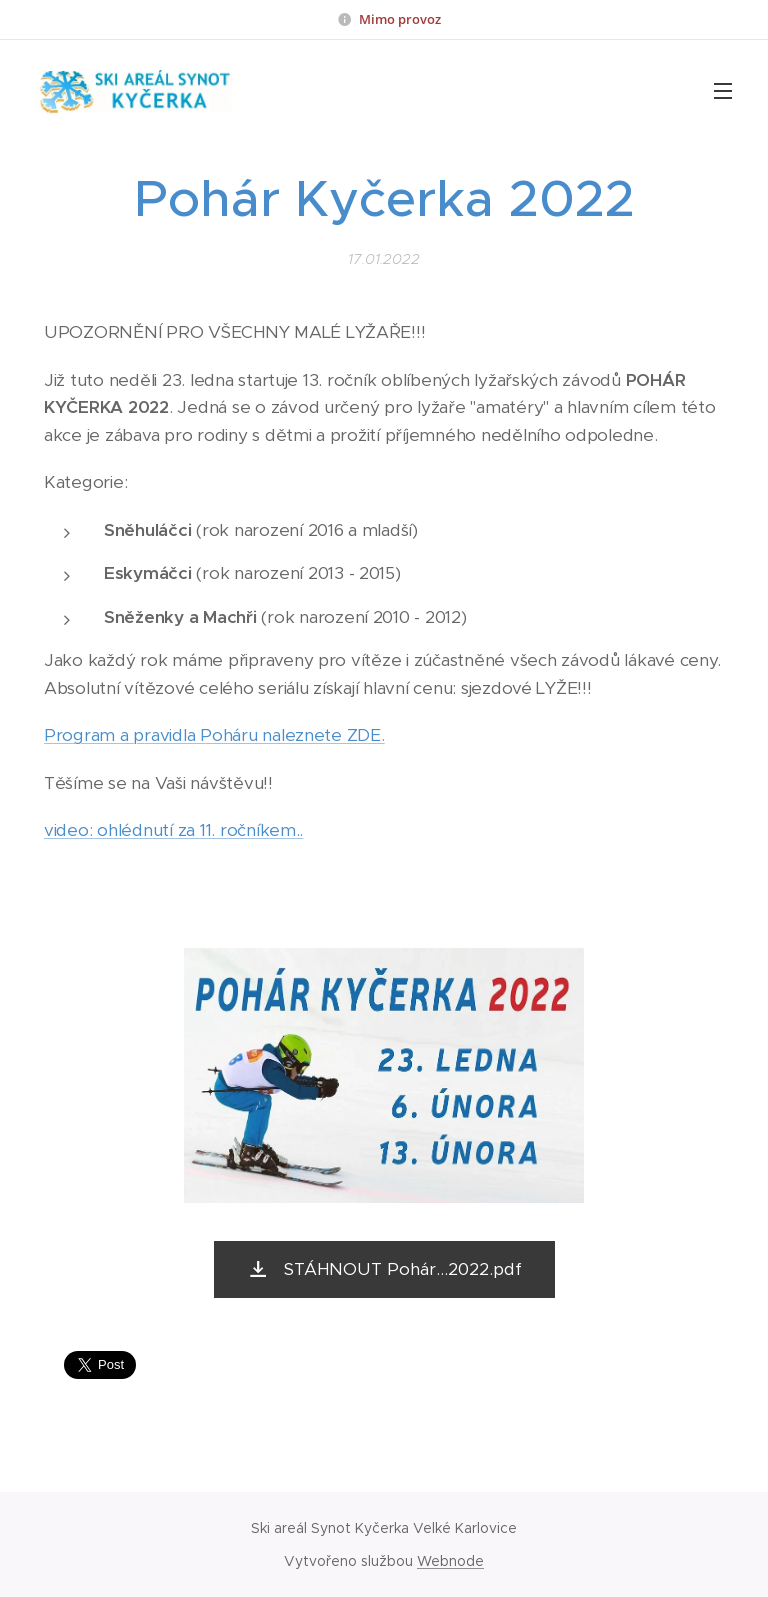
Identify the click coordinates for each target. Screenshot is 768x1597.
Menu (723, 91)
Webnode (450, 1561)
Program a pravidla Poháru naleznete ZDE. (214, 735)
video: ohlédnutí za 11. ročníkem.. (173, 830)
